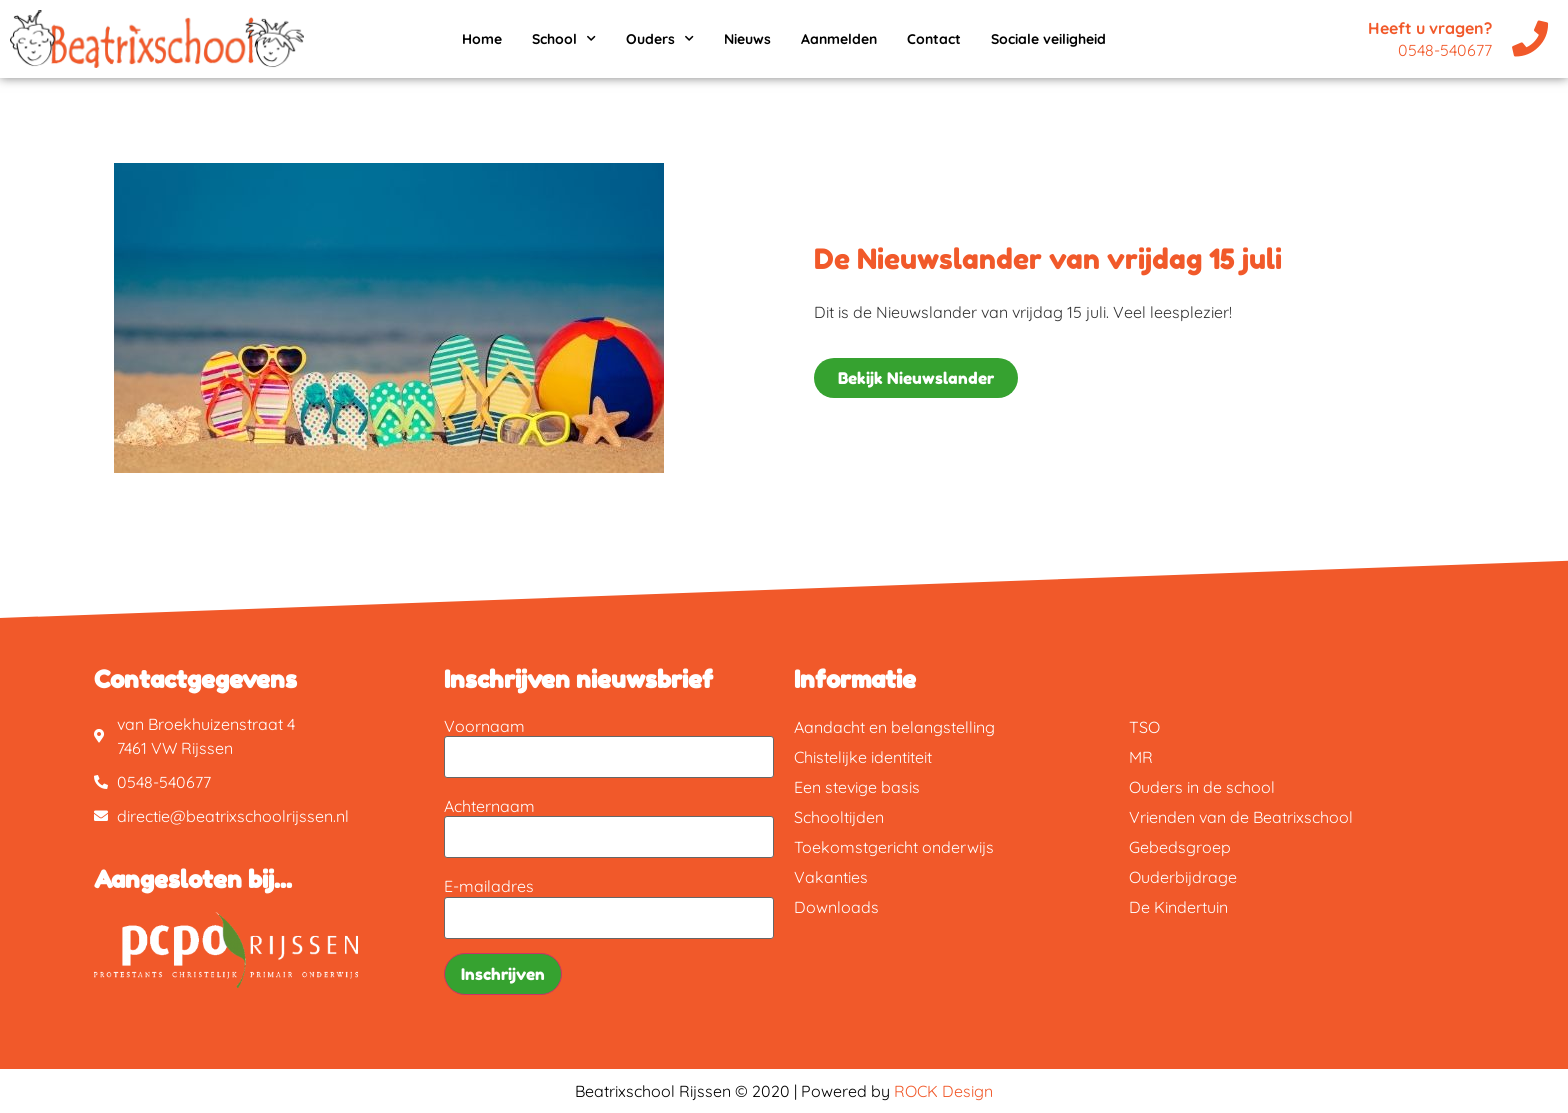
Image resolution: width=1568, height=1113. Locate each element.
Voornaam (484, 726)
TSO (1144, 727)
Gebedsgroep (1180, 847)
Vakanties (831, 877)
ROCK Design (943, 1091)
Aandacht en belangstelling (894, 727)
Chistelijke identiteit (863, 757)
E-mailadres (489, 886)
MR (1141, 757)
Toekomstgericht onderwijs (894, 847)
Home (482, 39)
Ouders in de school (1202, 787)
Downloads (836, 907)
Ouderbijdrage (1183, 877)
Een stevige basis (857, 787)
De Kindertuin (1178, 907)
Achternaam (489, 806)
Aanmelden (839, 39)
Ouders (660, 39)
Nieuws (747, 39)
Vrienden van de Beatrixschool (1241, 817)
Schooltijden (839, 817)
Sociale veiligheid (1048, 39)
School (564, 39)
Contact (934, 39)
